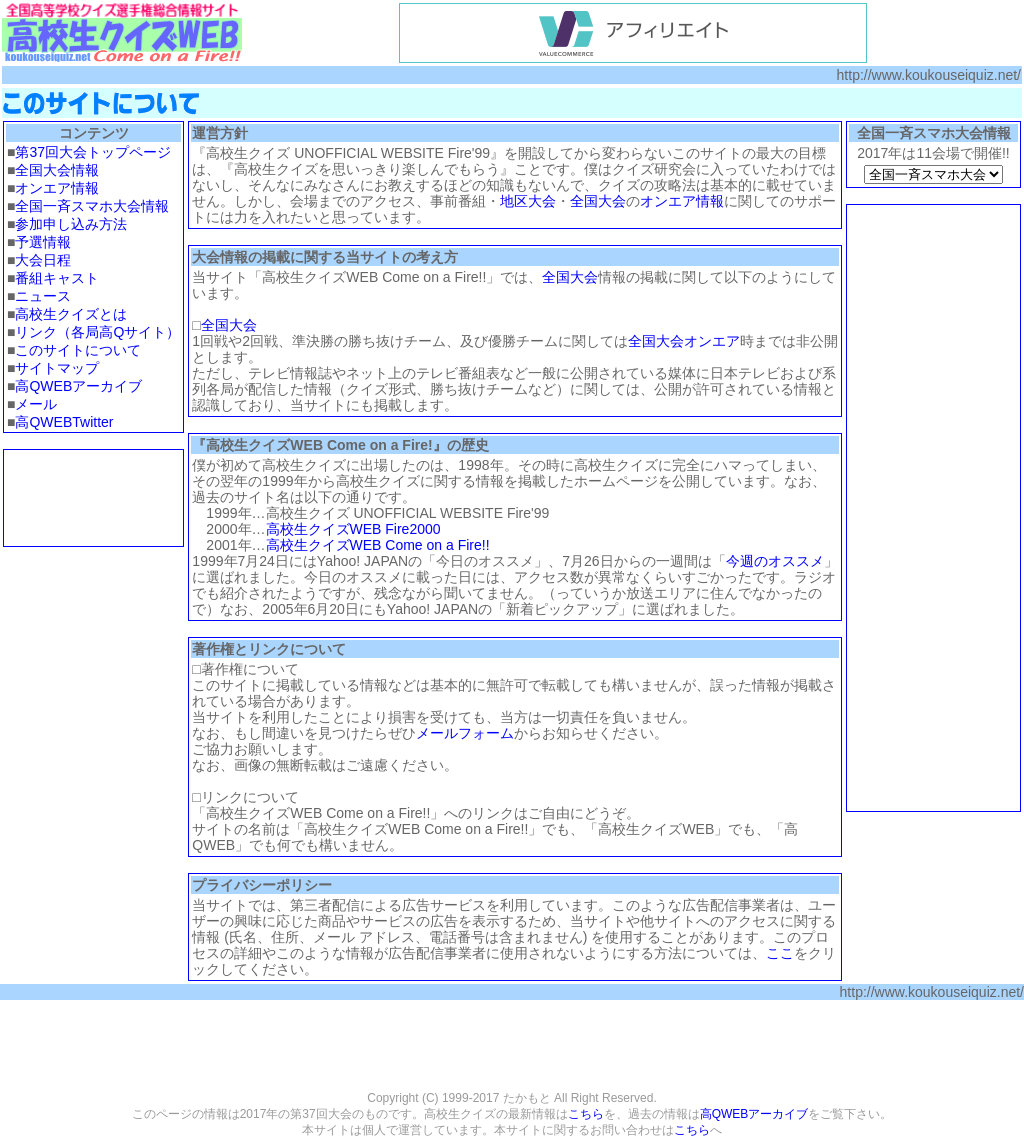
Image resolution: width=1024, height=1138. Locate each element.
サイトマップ (57, 368)
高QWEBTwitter (64, 422)
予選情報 (43, 242)
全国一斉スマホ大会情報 (92, 206)
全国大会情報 (57, 170)
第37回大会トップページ (93, 152)
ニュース (43, 296)
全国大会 (598, 201)
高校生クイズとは (71, 314)
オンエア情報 (57, 188)
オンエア (712, 341)
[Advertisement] (94, 498)
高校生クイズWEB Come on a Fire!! (378, 545)
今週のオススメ (775, 561)
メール (36, 404)
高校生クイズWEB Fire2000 (353, 529)
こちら (586, 1114)
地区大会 (528, 201)
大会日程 (43, 260)
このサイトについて (78, 350)
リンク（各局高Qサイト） (97, 332)
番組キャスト (57, 278)
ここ (780, 953)
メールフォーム (465, 733)
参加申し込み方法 (71, 224)
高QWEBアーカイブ (78, 386)
